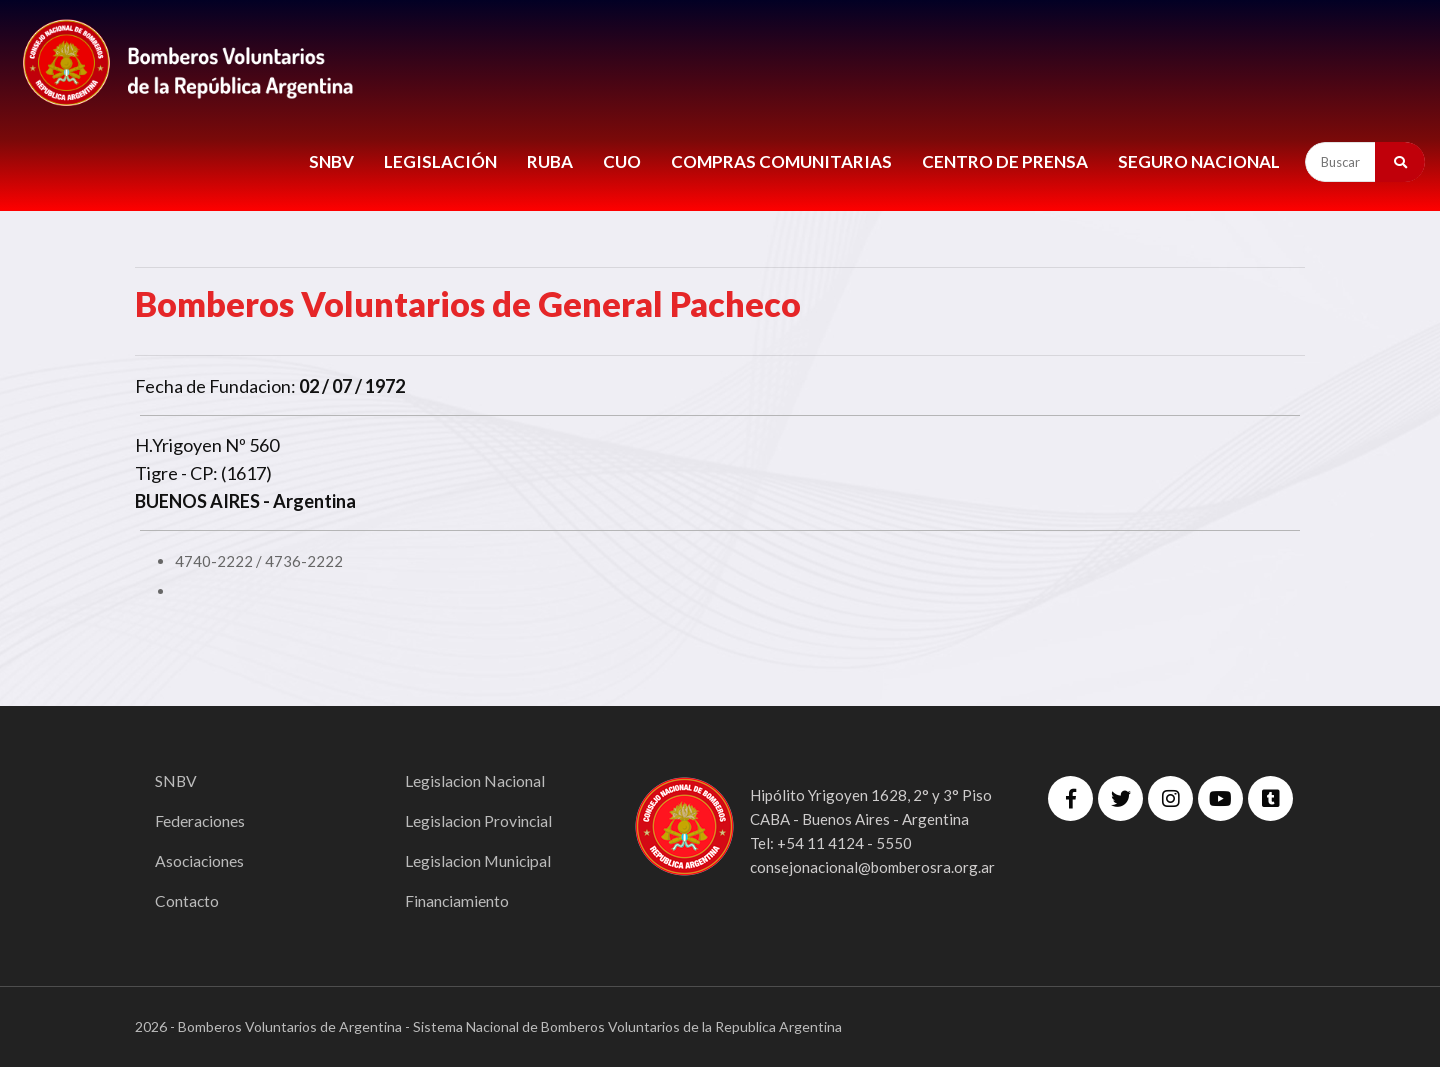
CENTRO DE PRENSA (1005, 161)
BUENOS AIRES (197, 501)
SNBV (331, 161)
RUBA (550, 161)
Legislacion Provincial (479, 820)
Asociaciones (200, 860)
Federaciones (200, 820)
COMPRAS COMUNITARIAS (781, 161)
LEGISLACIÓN (440, 161)
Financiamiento (457, 900)
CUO (622, 161)
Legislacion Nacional (476, 780)
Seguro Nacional (1199, 161)
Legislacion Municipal (479, 860)
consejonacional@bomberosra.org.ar (872, 867)
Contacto (187, 900)
